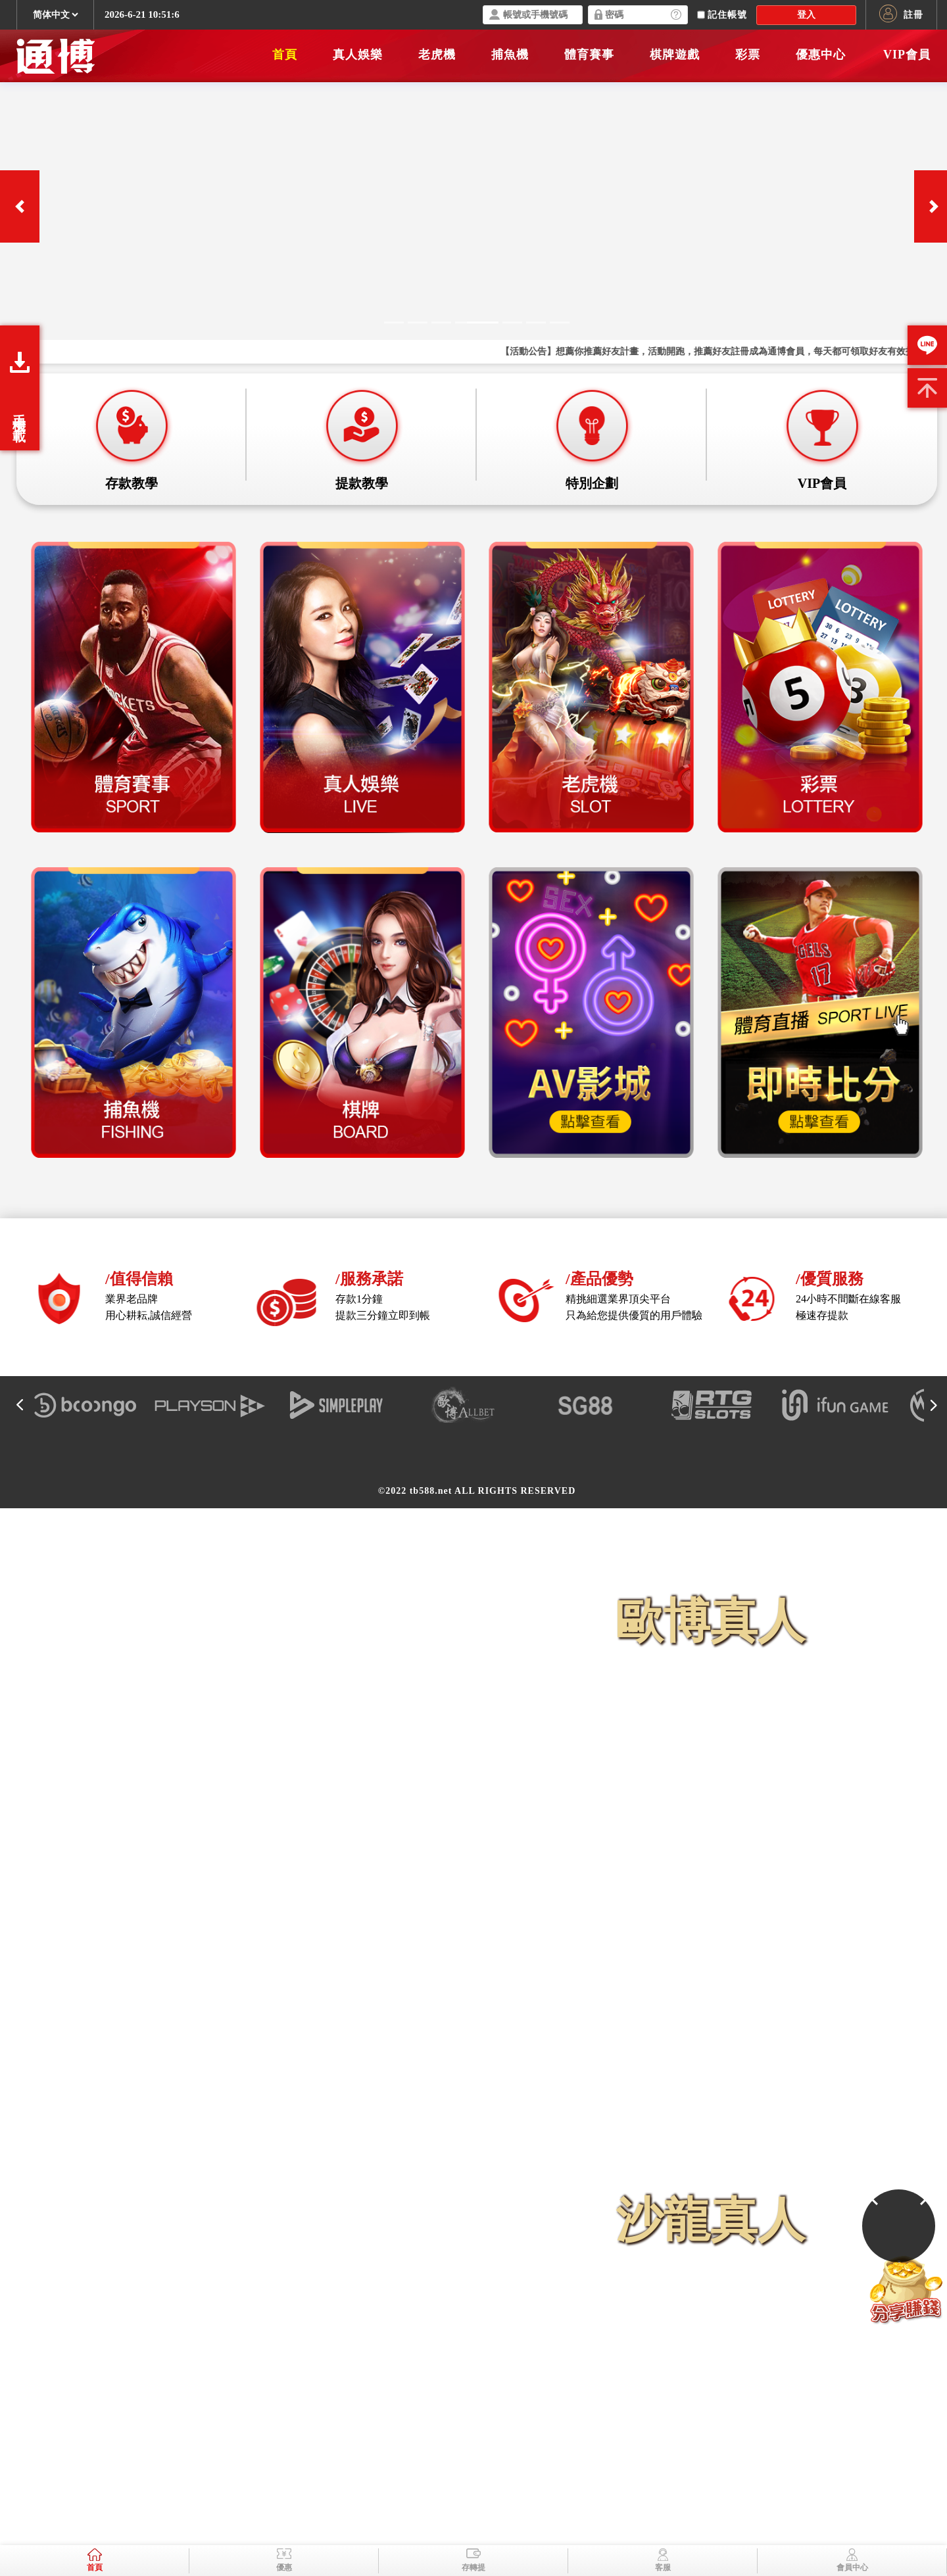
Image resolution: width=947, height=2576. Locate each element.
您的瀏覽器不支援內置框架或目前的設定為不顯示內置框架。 (473, 1288)
